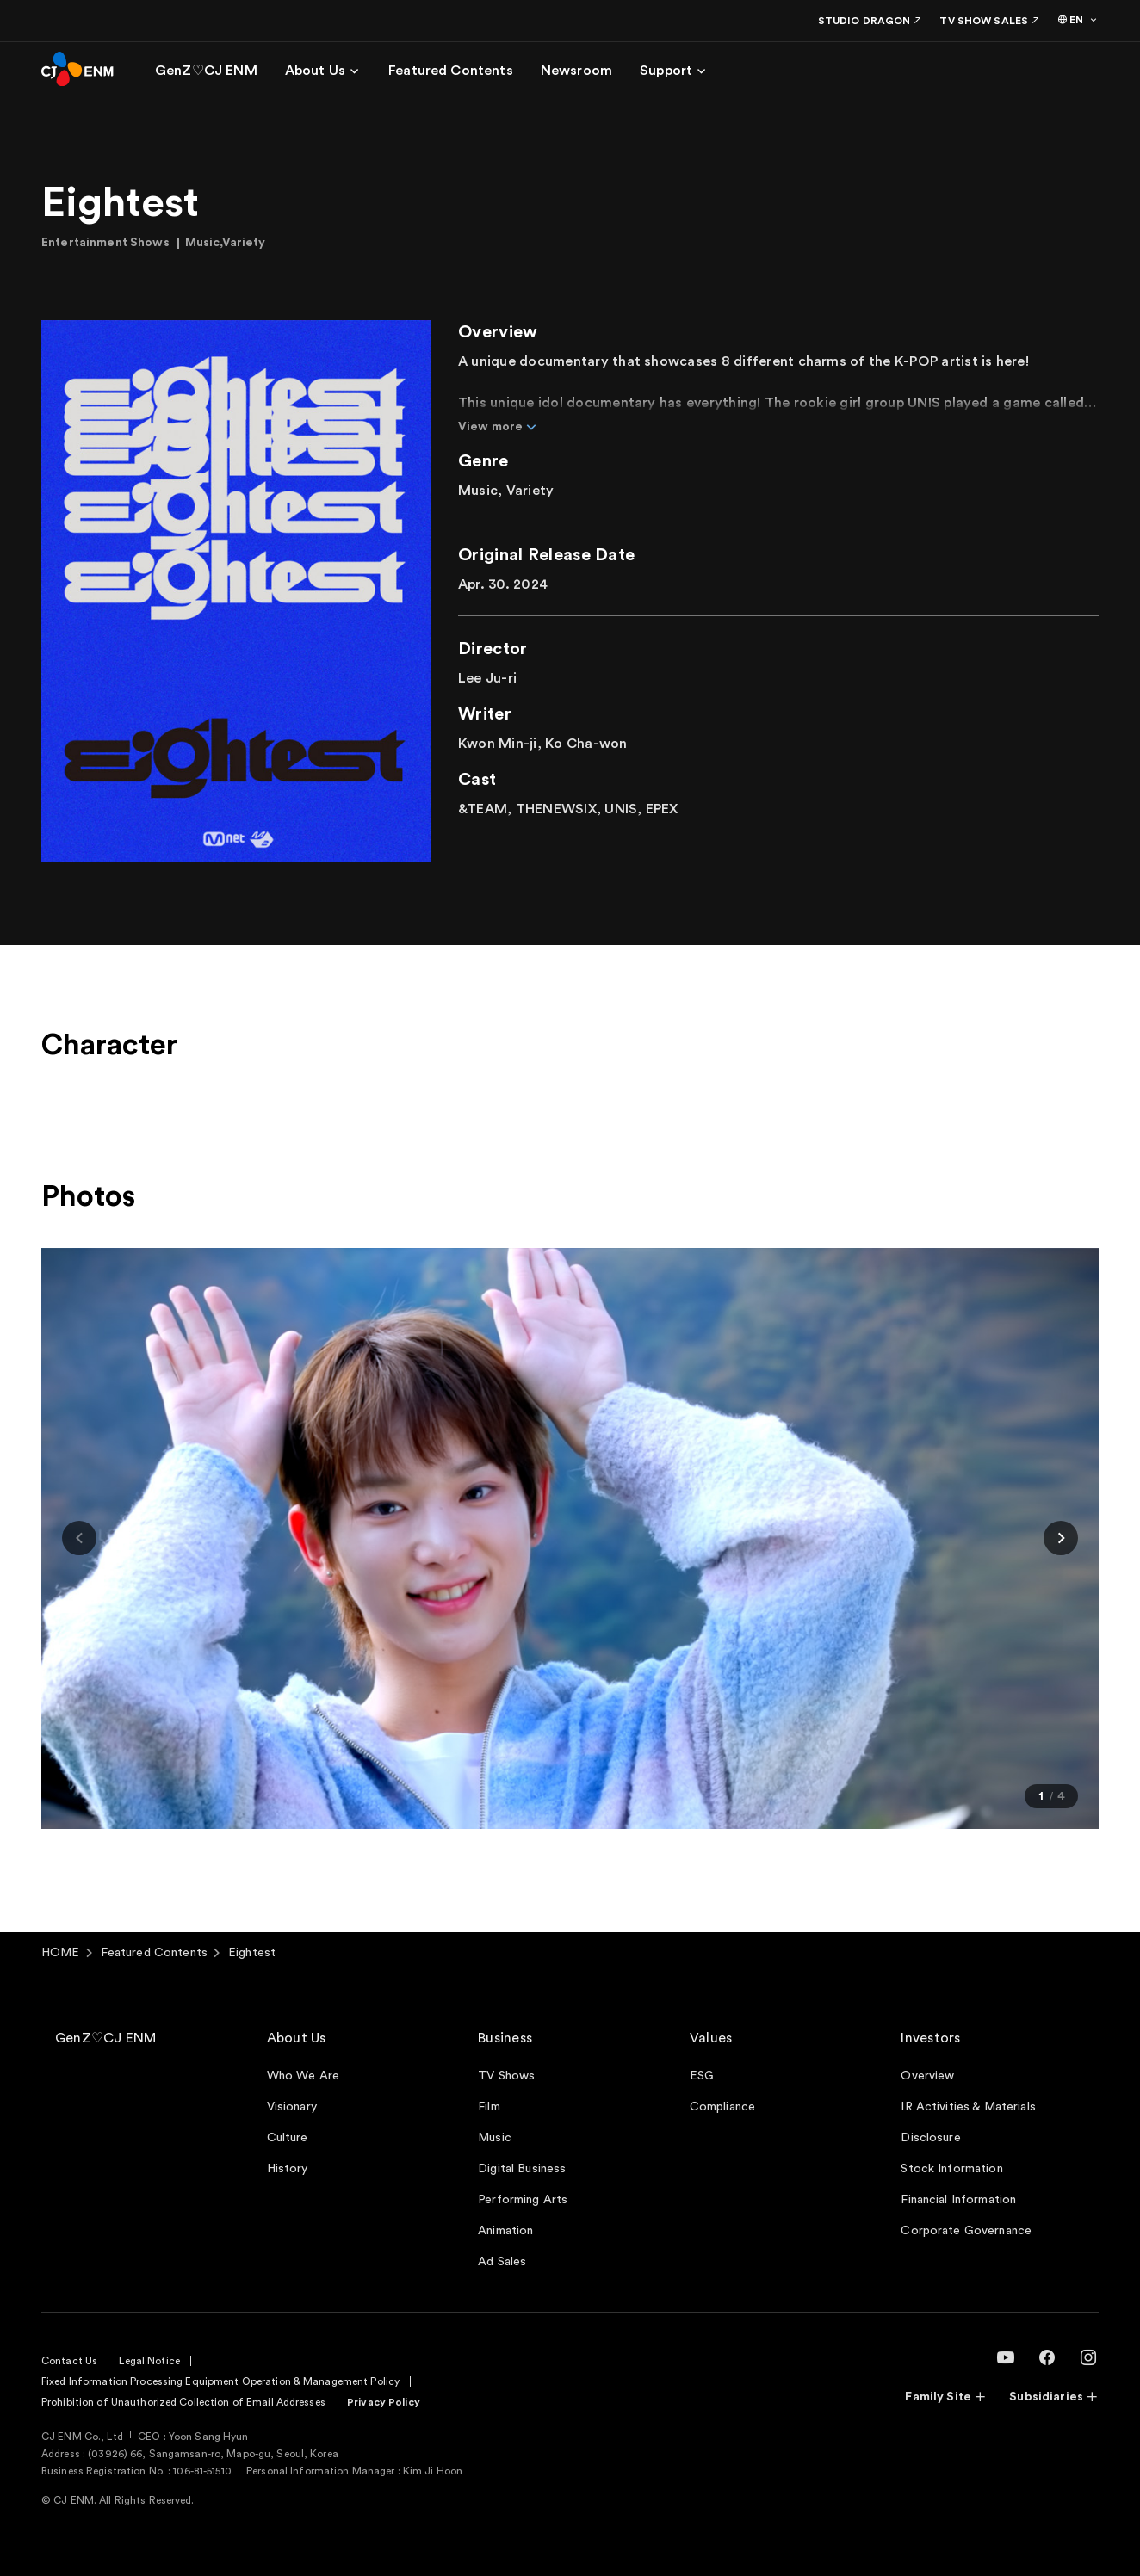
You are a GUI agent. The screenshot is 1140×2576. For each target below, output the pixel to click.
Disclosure (930, 2138)
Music (494, 2138)
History (287, 2169)
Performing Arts (522, 2200)
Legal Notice (149, 2361)
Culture (287, 2138)
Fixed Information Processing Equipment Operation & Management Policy (220, 2381)
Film (489, 2107)
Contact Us (69, 2361)
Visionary (292, 2107)
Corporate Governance (966, 2231)
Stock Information (951, 2169)
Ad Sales (502, 2262)
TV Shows (506, 2076)
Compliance (722, 2107)
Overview (927, 2076)
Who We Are (303, 2076)
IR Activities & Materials (968, 2107)
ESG (702, 2076)
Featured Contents (154, 1953)
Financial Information (958, 2200)
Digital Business (522, 2169)
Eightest (252, 1953)
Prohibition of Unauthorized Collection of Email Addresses (183, 2402)
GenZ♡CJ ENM (106, 2038)
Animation (505, 2231)
